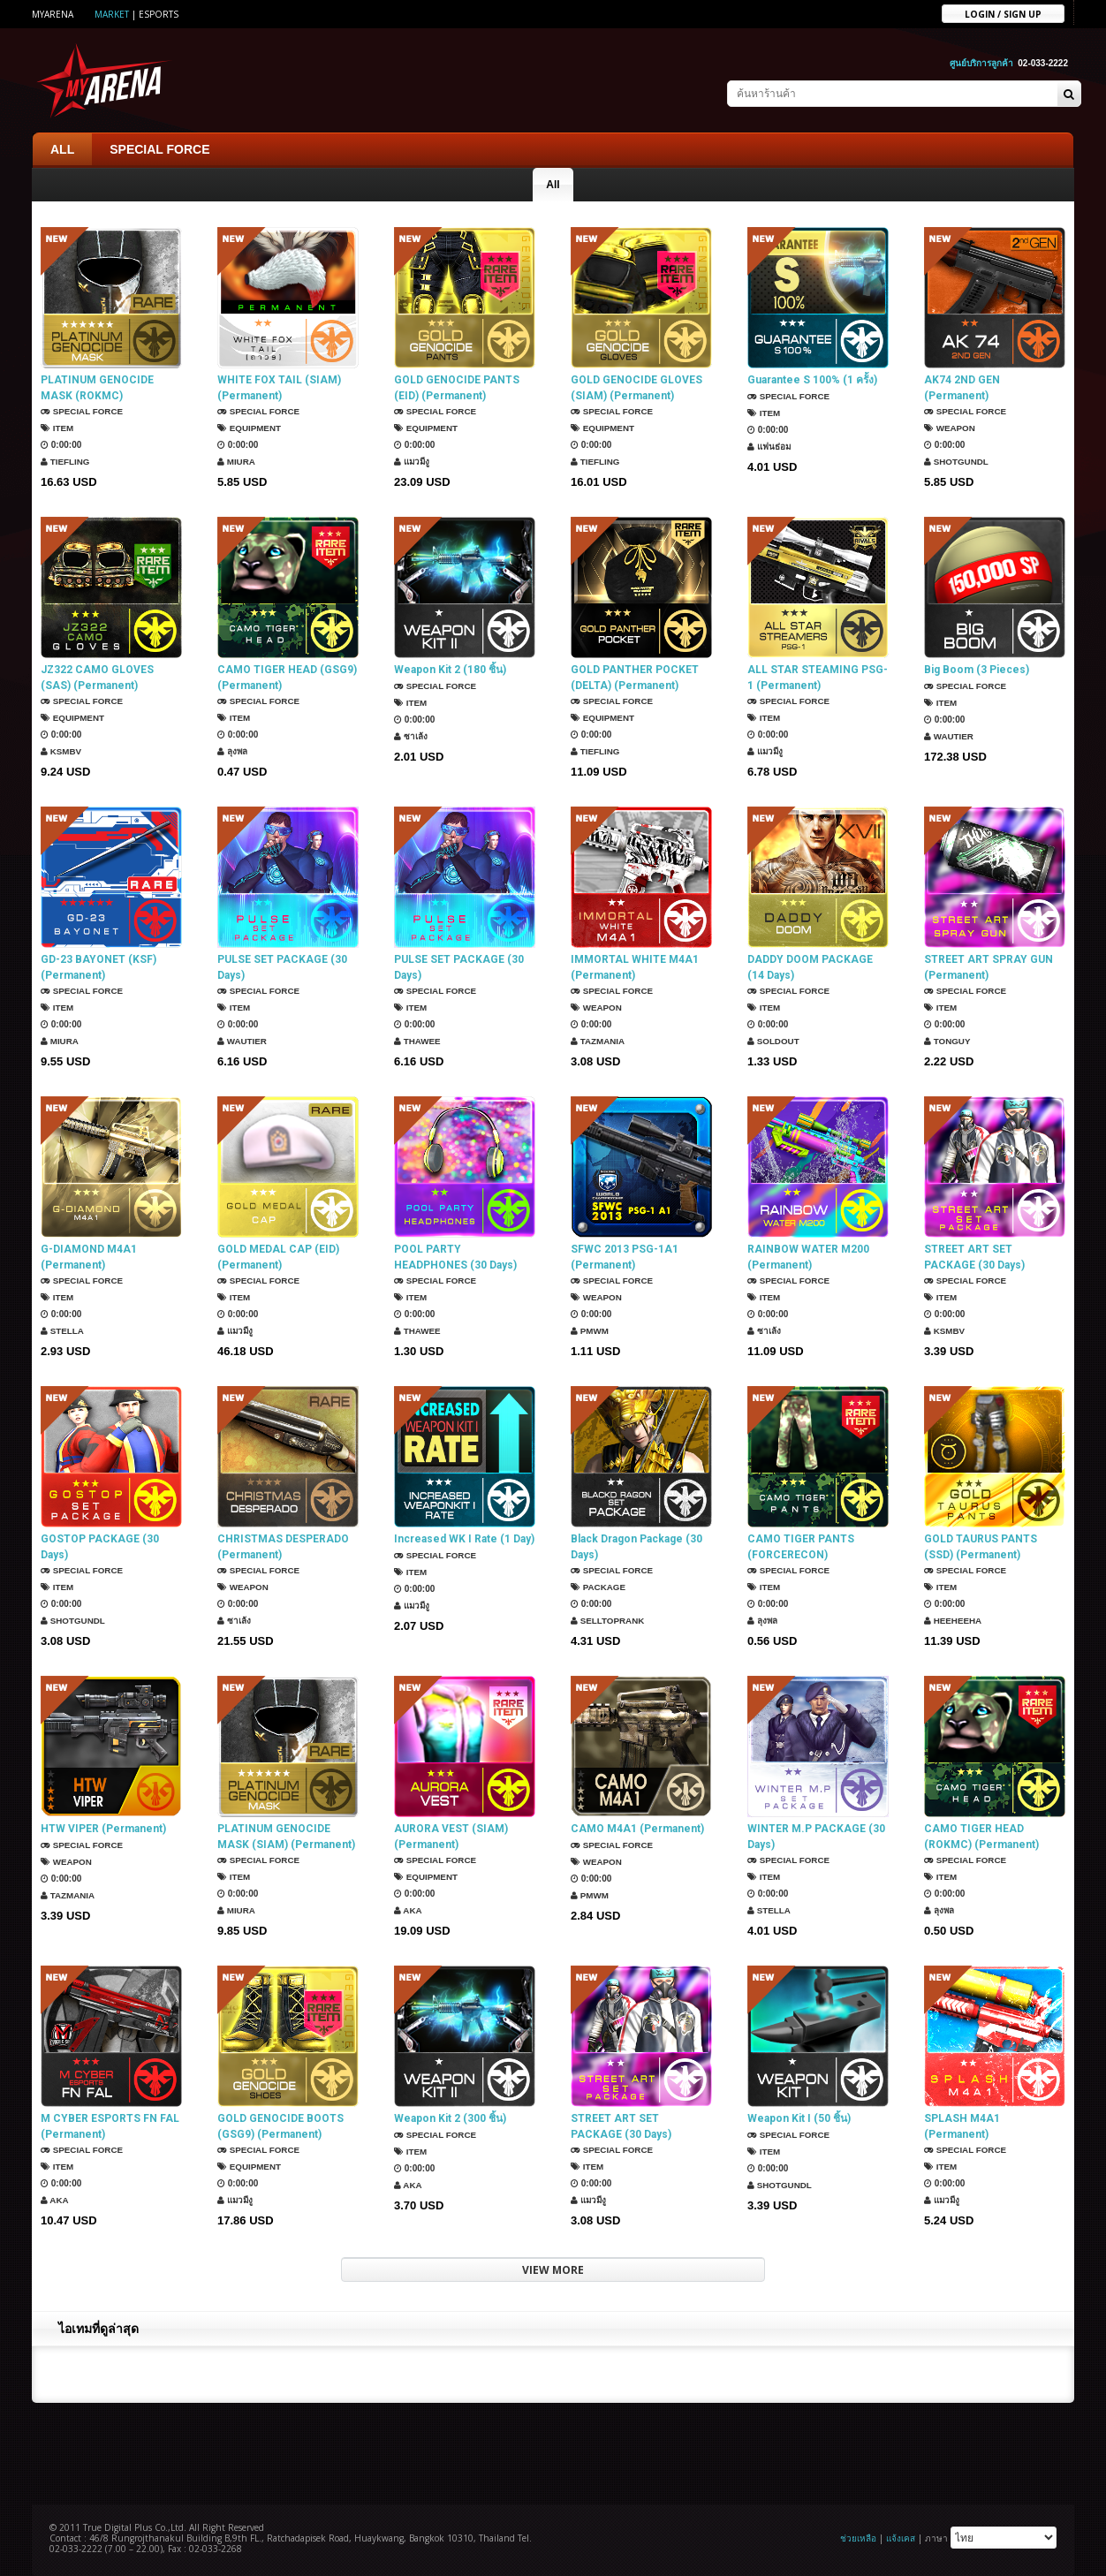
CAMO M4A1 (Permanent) (637, 1828)
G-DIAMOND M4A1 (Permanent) (89, 1257)
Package (598, 1587)
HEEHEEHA (953, 1620)
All (552, 184)
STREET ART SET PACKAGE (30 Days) (974, 1257)
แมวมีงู (412, 461)
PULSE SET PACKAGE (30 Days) (282, 967)
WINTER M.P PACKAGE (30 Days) (816, 1836)
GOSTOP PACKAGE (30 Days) (100, 1547)
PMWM (590, 1331)
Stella (63, 1331)
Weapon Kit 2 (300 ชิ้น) (450, 2118)
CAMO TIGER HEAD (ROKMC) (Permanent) (981, 1836)
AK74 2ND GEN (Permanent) (962, 388)
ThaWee (418, 1041)
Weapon (950, 428)
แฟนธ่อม (769, 446)
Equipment (249, 428)
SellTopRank (608, 1620)
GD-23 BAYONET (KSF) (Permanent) (98, 967)
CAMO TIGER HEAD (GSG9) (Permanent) (287, 677)
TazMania (598, 1041)
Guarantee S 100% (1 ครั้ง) (812, 380)
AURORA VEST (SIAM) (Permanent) (451, 1836)
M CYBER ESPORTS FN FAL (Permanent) (110, 2126)
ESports (158, 14)
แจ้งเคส (900, 2538)
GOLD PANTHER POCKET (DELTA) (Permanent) (635, 677)
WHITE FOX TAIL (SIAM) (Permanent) (279, 388)
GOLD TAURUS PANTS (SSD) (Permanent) (980, 1547)
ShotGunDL (956, 461)
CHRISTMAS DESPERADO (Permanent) (283, 1547)
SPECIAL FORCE (159, 149)
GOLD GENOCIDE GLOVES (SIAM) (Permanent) (636, 388)
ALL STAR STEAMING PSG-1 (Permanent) (817, 677)
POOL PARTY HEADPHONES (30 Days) (455, 1257)
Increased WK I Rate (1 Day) (464, 1539)
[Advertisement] (553, 2451)
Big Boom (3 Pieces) (976, 669)
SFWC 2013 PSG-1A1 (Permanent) (624, 1257)
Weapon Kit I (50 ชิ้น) (799, 2118)
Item (57, 428)
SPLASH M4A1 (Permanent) (962, 2126)
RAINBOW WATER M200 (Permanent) (808, 1257)
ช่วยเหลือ (858, 2538)
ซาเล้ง (411, 736)
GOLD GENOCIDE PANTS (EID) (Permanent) (456, 388)
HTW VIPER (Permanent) (103, 1828)
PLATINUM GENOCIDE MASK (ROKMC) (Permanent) (97, 388)
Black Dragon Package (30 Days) (636, 1547)
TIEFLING (65, 461)
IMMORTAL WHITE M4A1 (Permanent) (635, 967)
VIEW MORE (553, 2269)
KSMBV (61, 751)
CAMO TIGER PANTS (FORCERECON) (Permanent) (800, 1547)
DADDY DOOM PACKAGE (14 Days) (810, 967)
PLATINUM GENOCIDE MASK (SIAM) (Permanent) (286, 1836)
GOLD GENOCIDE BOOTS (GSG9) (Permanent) (280, 2126)
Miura (236, 461)
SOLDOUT (773, 1041)
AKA (408, 1910)
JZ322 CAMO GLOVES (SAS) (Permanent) (97, 677)
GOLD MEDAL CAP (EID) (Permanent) (278, 1257)
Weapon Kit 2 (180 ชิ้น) (450, 669)
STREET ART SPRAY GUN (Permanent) (988, 967)
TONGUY (947, 1041)
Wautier (949, 736)
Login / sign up (1003, 13)
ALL (62, 149)
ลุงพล (232, 751)
